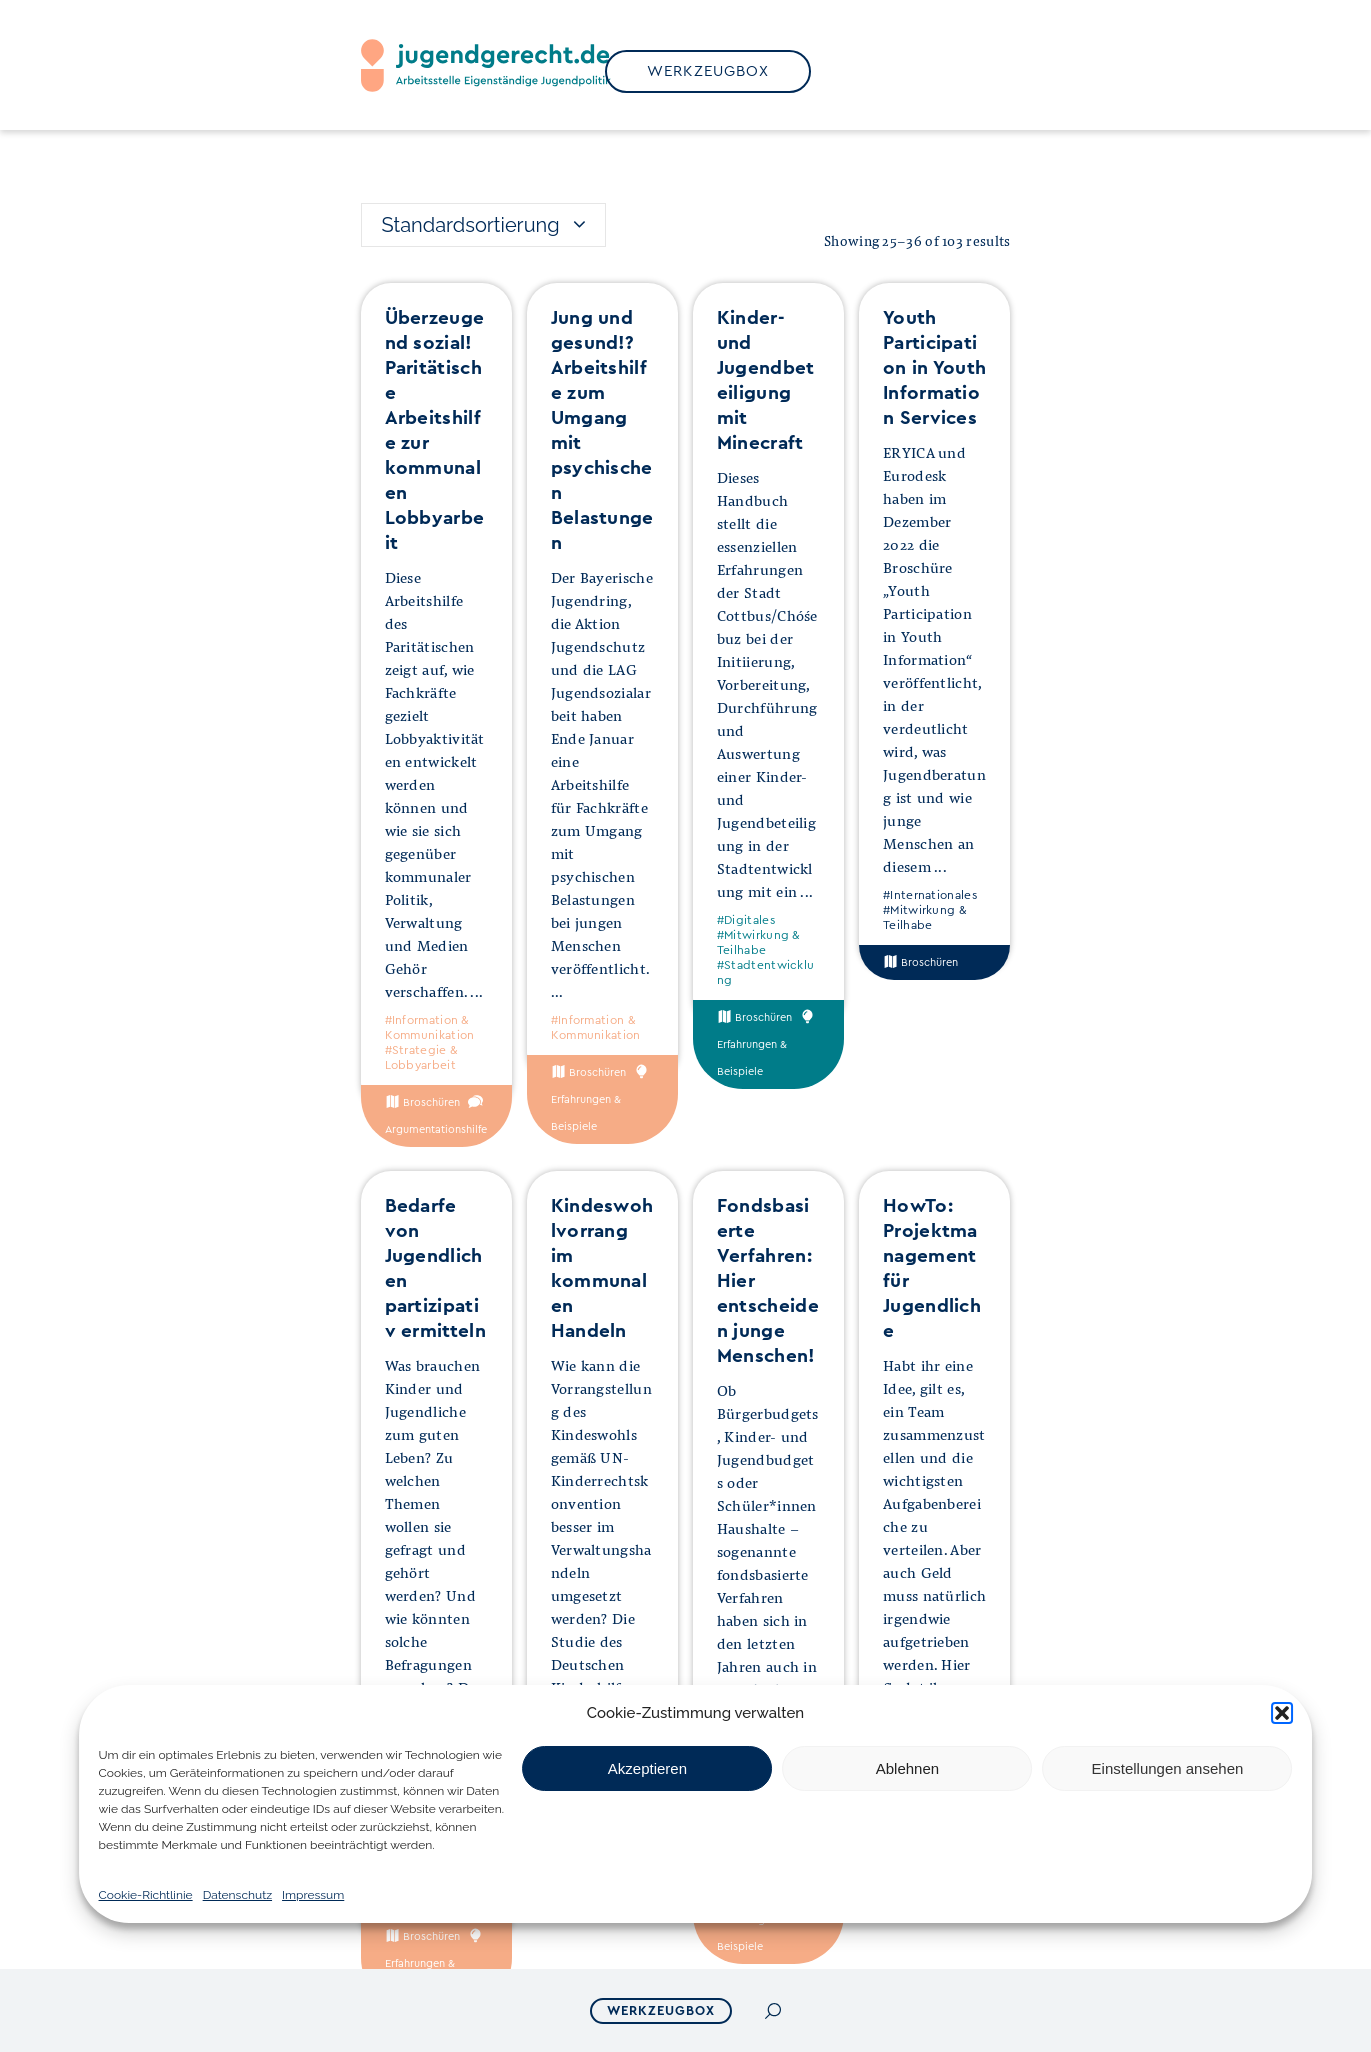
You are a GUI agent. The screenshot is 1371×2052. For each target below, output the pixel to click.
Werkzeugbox (661, 2010)
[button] (1282, 1713)
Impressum (313, 1895)
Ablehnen (907, 1768)
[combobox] (483, 225)
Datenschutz (237, 1895)
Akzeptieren (647, 1768)
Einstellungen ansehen (1168, 1768)
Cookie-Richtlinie (146, 1895)
